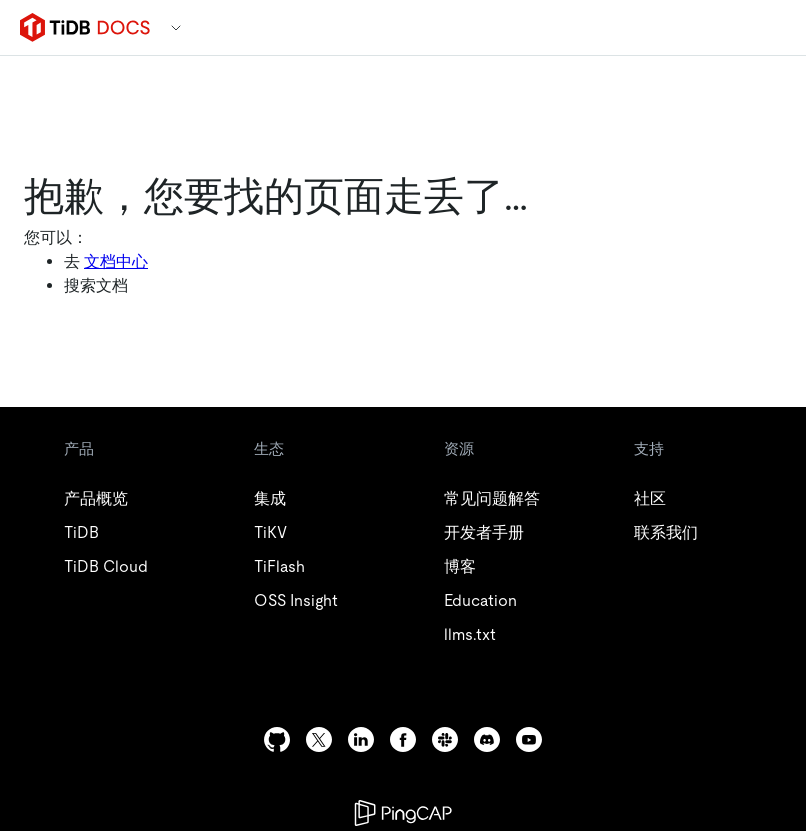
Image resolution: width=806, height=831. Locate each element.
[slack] (445, 739)
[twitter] (319, 739)
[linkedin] (361, 739)
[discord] (487, 739)
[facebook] (403, 739)
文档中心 (116, 261)
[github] (277, 739)
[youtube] (529, 739)
